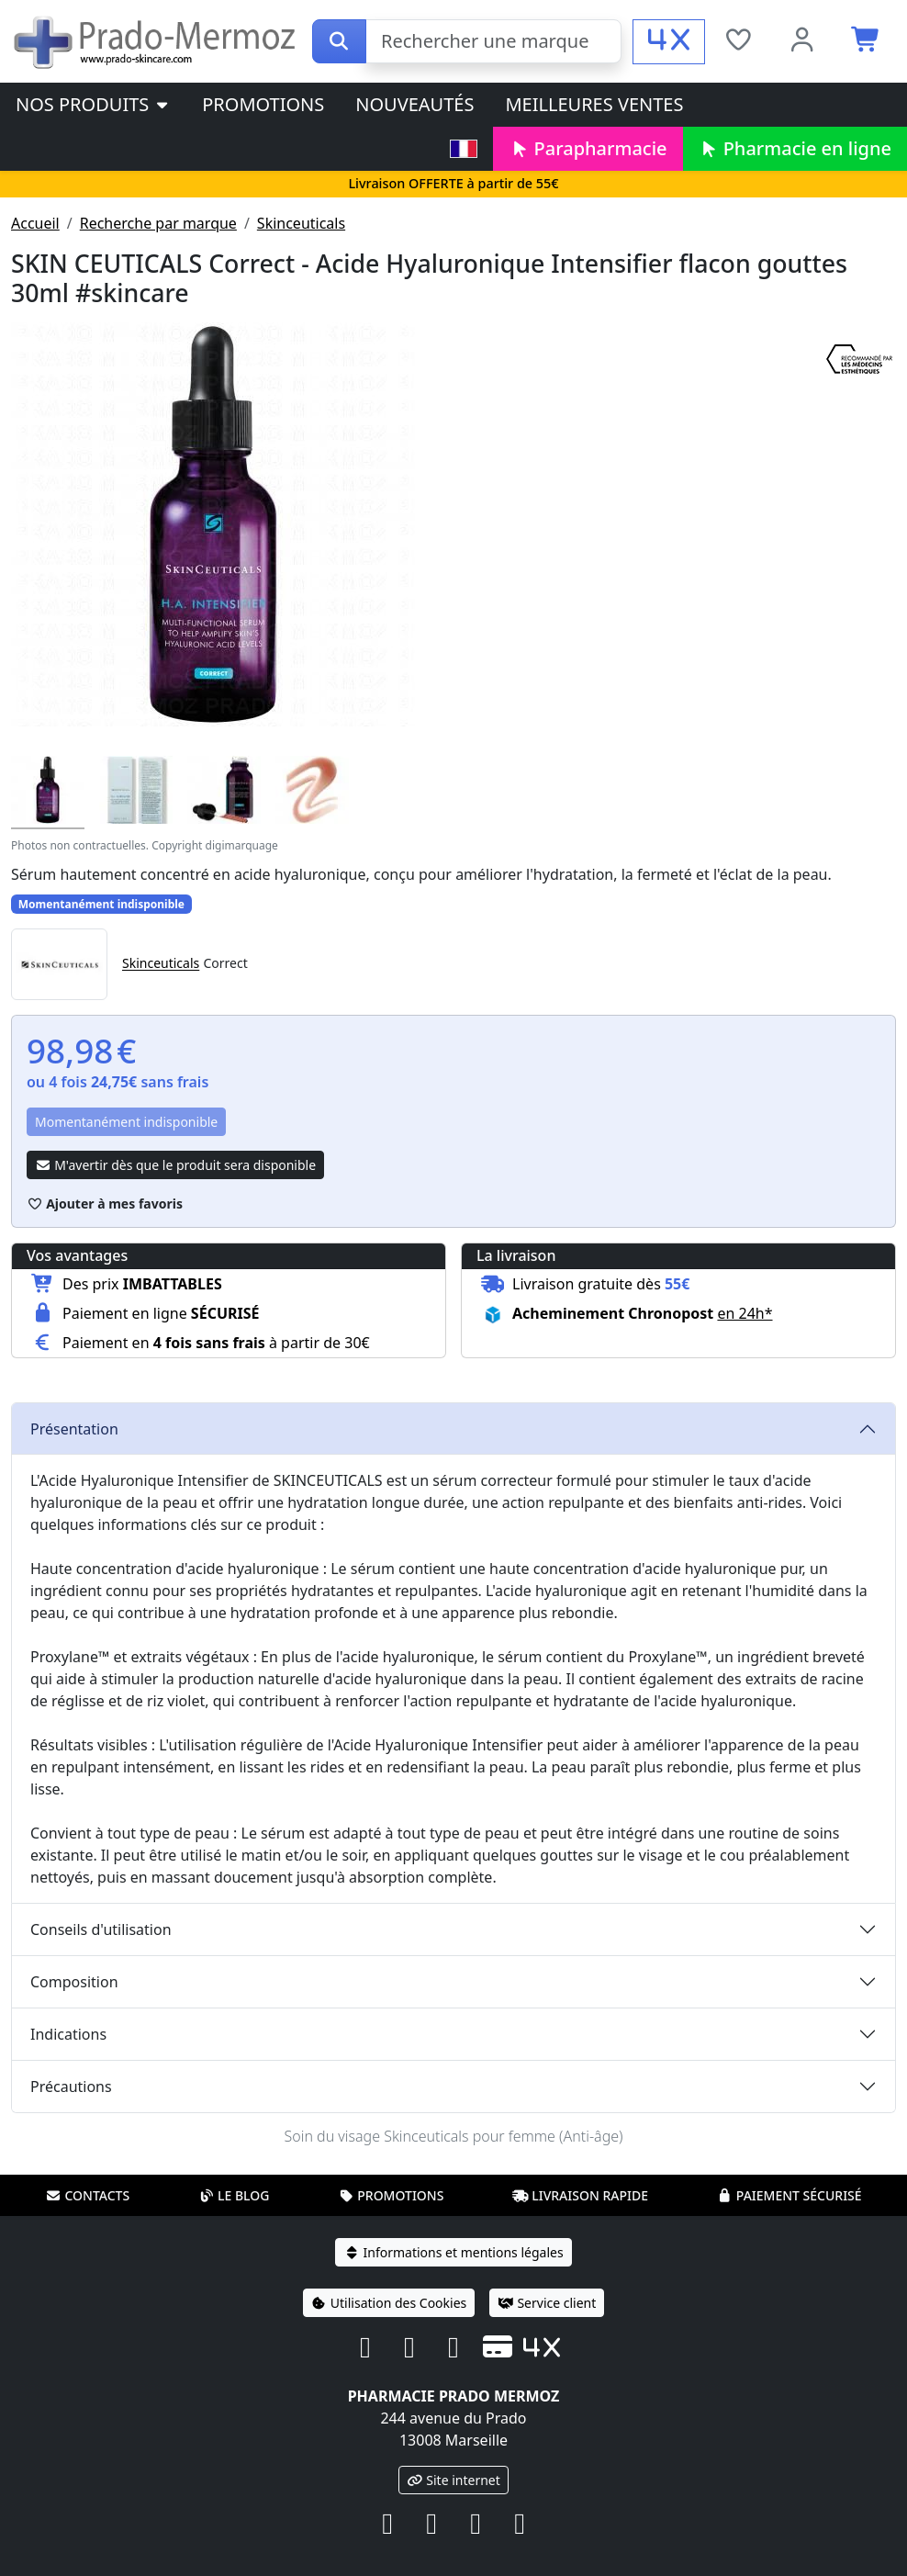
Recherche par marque (158, 223)
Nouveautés (414, 104)
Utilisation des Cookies (389, 2303)
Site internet (453, 2480)
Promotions (263, 104)
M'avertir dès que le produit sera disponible (175, 1165)
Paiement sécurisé (789, 2195)
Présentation (74, 1429)
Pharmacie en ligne (795, 148)
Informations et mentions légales (453, 2252)
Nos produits (93, 104)
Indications (68, 2034)
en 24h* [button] (744, 1313)
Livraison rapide (580, 2195)
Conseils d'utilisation (101, 1929)
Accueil (35, 223)
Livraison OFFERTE (453, 183)
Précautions (71, 2086)
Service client (547, 2303)
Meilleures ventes (594, 104)
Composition (74, 1982)
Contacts (87, 2195)
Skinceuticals (301, 223)
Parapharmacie (587, 148)
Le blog (234, 2195)
